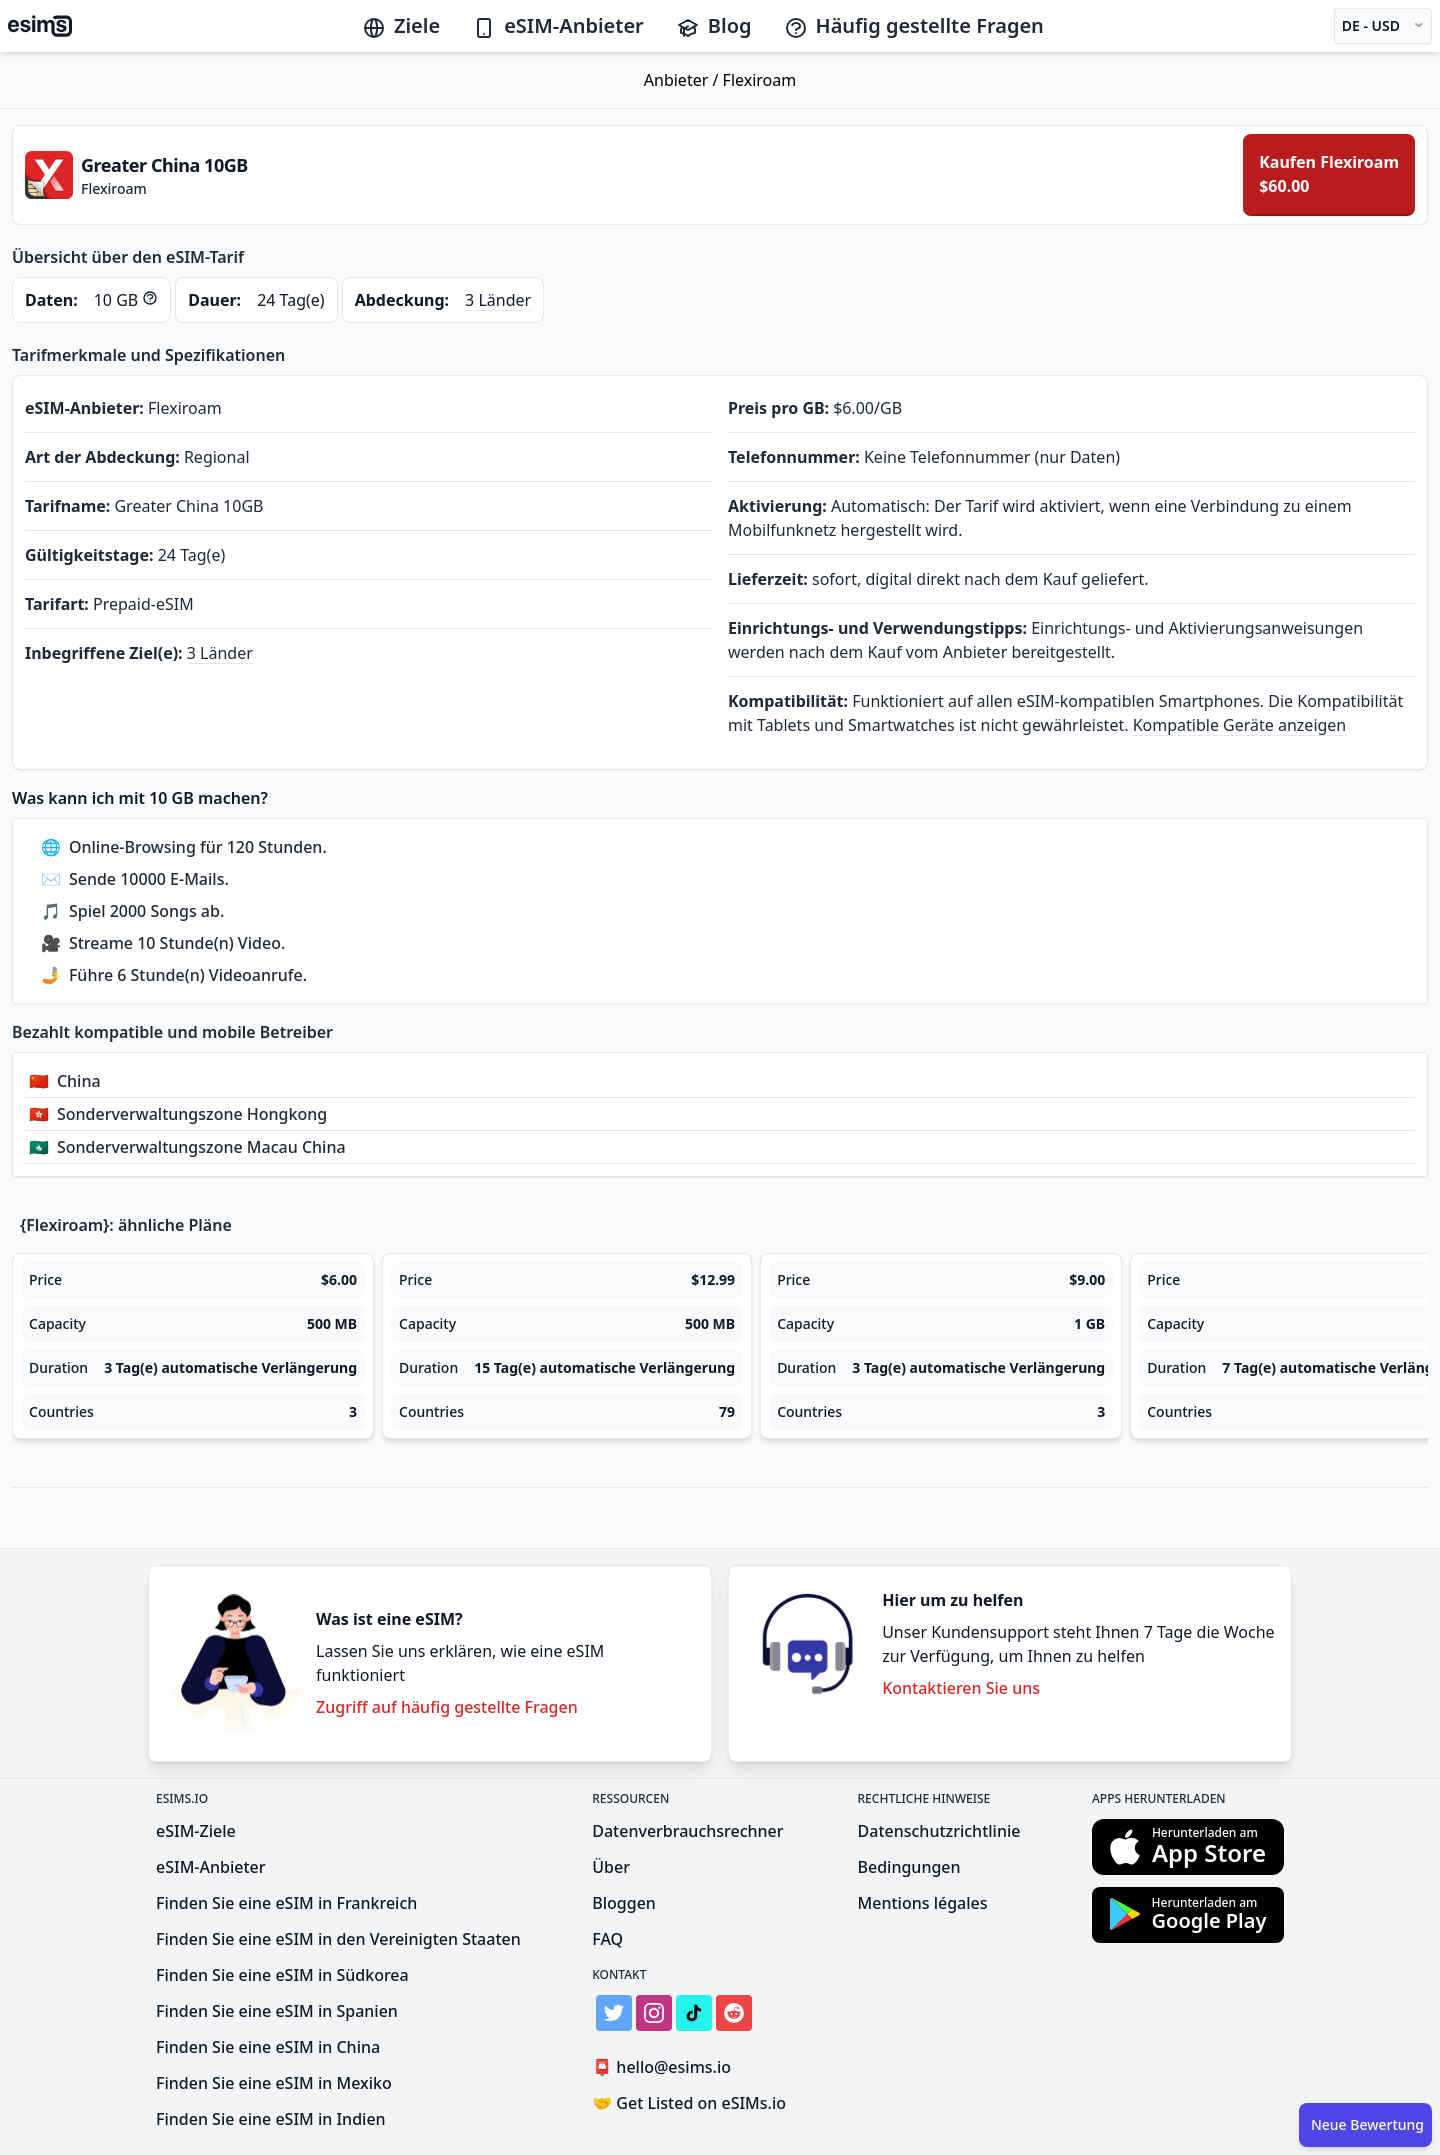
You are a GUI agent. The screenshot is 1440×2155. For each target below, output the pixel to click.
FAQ (607, 1939)
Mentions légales (923, 1903)
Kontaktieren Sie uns (961, 1688)
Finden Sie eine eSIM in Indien (271, 2119)
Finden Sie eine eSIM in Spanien (277, 2011)
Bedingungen (909, 1867)
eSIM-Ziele (196, 1831)
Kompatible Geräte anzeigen (1240, 725)
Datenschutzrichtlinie (939, 1831)
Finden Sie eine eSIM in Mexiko (274, 2083)
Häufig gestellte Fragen (914, 25)
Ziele (401, 25)
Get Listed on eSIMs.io (689, 2103)
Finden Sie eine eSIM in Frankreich (286, 1903)
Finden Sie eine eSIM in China (268, 2047)
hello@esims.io (665, 2067)
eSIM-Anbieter (558, 25)
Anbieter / (683, 80)
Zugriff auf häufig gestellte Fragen (447, 1707)
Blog (714, 25)
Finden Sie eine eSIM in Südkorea (282, 1975)
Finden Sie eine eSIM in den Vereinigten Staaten (338, 1939)
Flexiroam (760, 80)
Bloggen (624, 1903)
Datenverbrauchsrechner (687, 1831)
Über (611, 1867)
